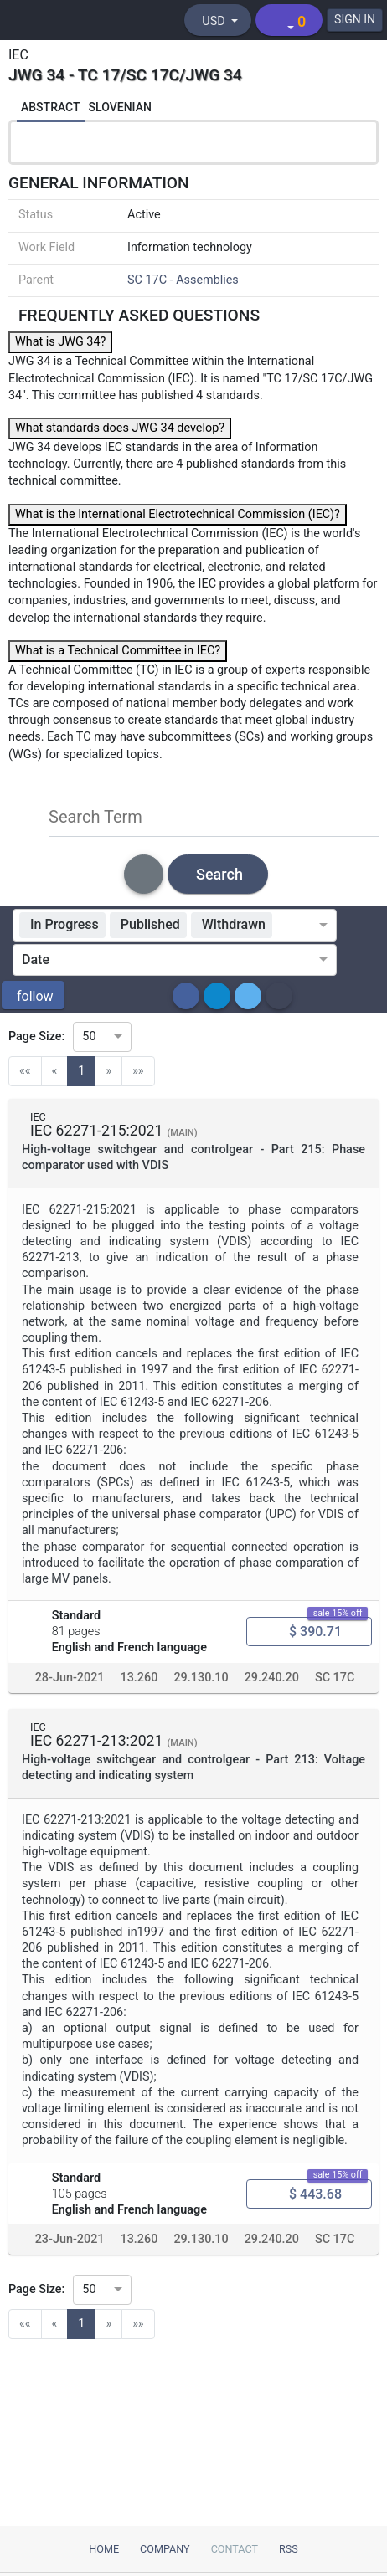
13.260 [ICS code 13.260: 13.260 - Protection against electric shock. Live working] (139, 1677)
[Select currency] (217, 20)
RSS (288, 2549)
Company (165, 2549)
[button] (33, 995)
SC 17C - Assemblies (183, 280)
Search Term (95, 817)
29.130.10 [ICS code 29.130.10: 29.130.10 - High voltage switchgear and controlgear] (200, 1677)
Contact (234, 2549)
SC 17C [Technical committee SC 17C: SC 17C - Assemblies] (334, 1677)
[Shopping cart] (288, 20)
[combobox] (298, 925)
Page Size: (36, 1036)
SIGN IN (354, 19)
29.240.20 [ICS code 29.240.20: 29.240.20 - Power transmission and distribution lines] (272, 1677)
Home (104, 2549)
